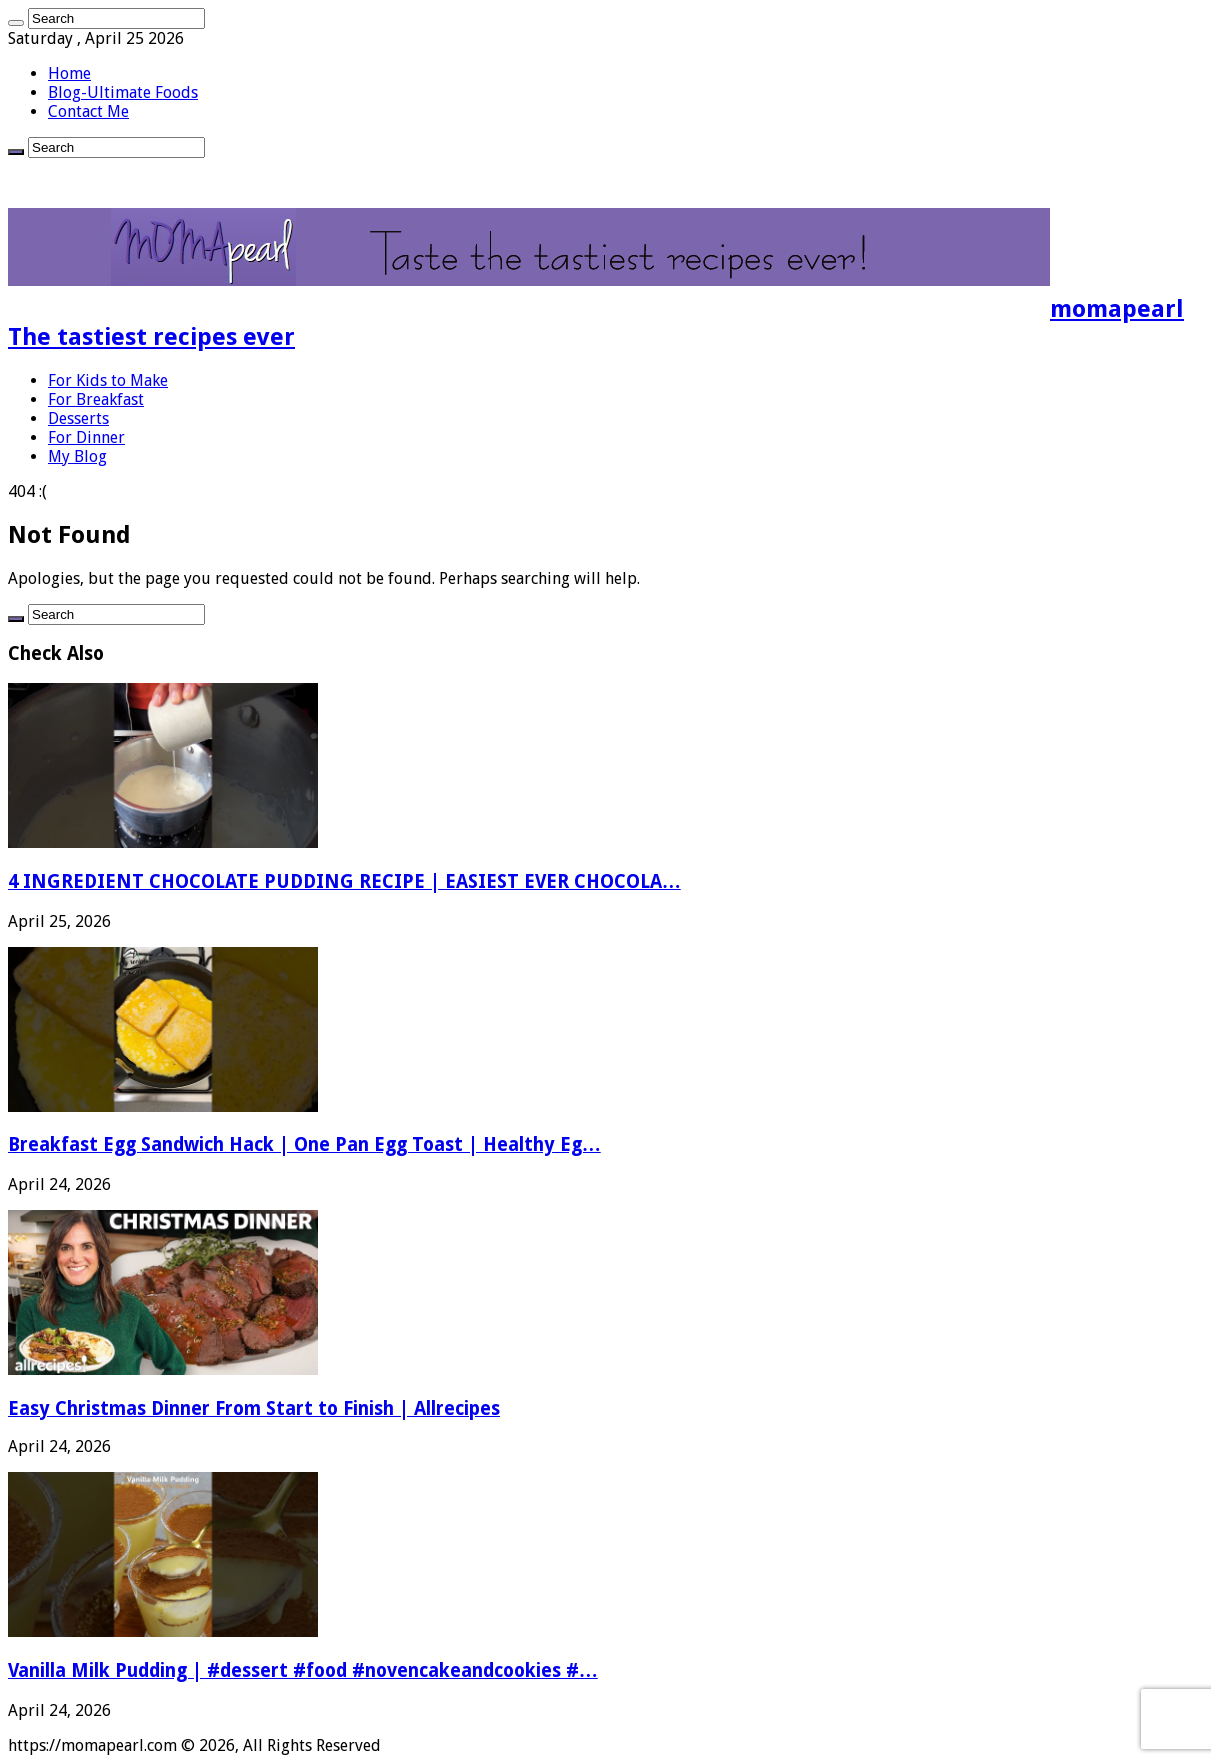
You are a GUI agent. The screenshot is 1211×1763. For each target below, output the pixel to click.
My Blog (77, 456)
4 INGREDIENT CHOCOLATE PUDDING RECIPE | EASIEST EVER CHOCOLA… (344, 881)
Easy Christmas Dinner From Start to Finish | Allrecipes (254, 1408)
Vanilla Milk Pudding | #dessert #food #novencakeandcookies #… (303, 1670)
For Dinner (86, 437)
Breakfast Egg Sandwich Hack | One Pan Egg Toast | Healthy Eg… (304, 1144)
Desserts (78, 418)
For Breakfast (96, 399)
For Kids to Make (108, 380)
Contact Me (88, 111)
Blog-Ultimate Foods (123, 92)
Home (69, 73)
